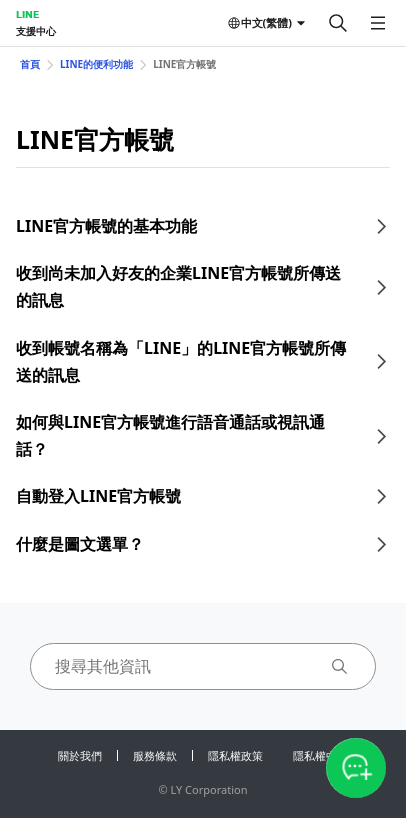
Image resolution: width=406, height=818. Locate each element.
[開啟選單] (378, 23)
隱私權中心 (320, 755)
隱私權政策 (235, 755)
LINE (27, 14)
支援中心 (36, 31)
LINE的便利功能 (96, 64)
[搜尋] (338, 23)
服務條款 (155, 755)
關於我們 (80, 755)
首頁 (30, 64)
